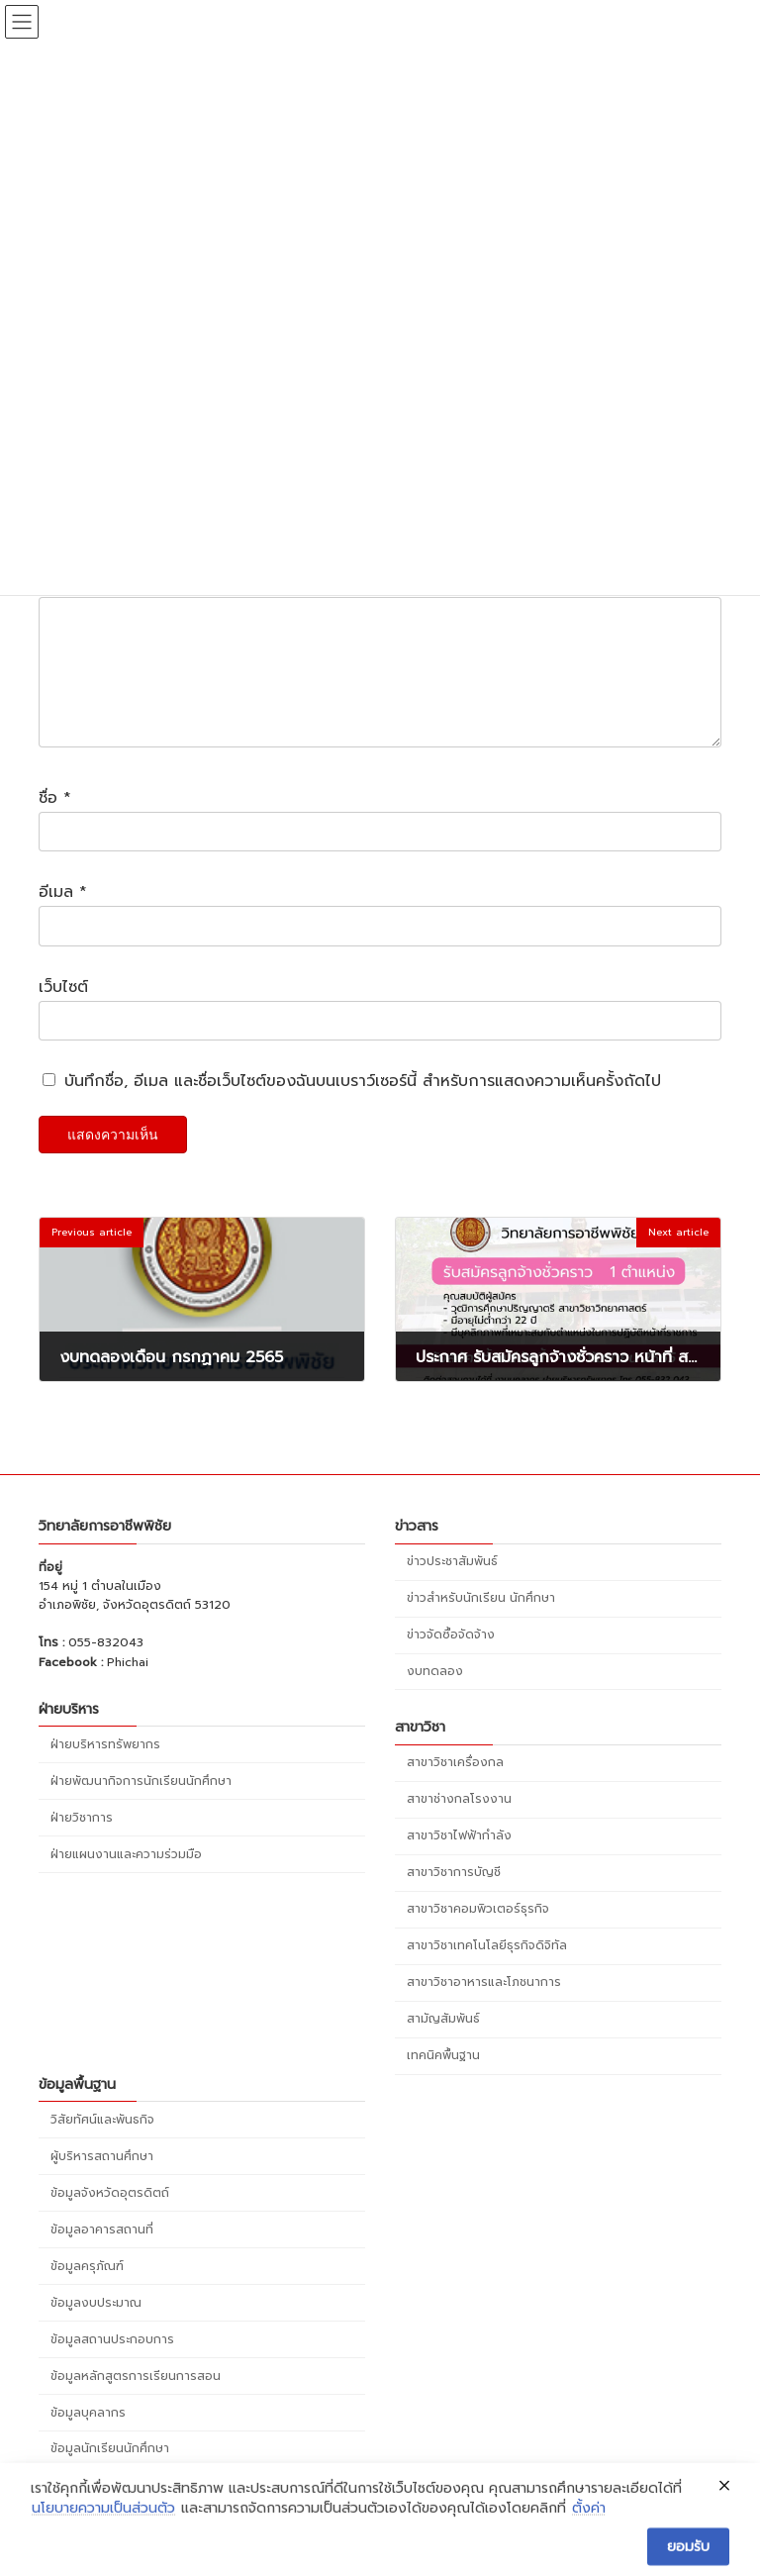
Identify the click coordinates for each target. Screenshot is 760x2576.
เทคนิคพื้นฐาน (443, 2079)
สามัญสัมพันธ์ (443, 2042)
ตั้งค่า (589, 2549)
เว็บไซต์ (63, 1011)
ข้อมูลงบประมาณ (96, 2325)
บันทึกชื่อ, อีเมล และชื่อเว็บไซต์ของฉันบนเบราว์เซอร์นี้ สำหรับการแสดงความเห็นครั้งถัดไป (362, 1106)
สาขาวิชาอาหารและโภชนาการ (484, 2006)
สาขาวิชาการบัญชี (454, 1896)
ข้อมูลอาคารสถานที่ (101, 2252)
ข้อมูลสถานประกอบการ (112, 2362)
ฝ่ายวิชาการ (81, 1840)
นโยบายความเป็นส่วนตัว (103, 2549)
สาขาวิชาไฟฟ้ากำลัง (459, 1859)
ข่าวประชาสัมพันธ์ (452, 1585)
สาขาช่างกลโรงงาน (459, 1823)
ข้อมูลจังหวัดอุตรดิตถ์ (109, 2216)
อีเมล (63, 916)
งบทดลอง (435, 1695)
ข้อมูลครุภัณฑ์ (87, 2289)
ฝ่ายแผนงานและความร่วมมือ (126, 1877)
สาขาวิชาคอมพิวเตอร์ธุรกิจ (478, 1932)
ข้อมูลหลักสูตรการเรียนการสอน (135, 2399)
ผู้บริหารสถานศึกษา (101, 2180)
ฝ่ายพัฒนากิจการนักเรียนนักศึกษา (141, 1804)
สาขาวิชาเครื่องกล (455, 1786)
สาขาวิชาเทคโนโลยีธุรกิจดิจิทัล (487, 1969)
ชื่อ (55, 822)
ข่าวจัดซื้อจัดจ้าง (451, 1658)
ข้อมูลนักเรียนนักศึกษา (109, 2472)
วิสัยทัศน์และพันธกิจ (102, 2143)
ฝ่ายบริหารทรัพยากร (105, 1767)
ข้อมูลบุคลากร (88, 2435)
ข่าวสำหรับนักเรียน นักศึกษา (481, 1622)
